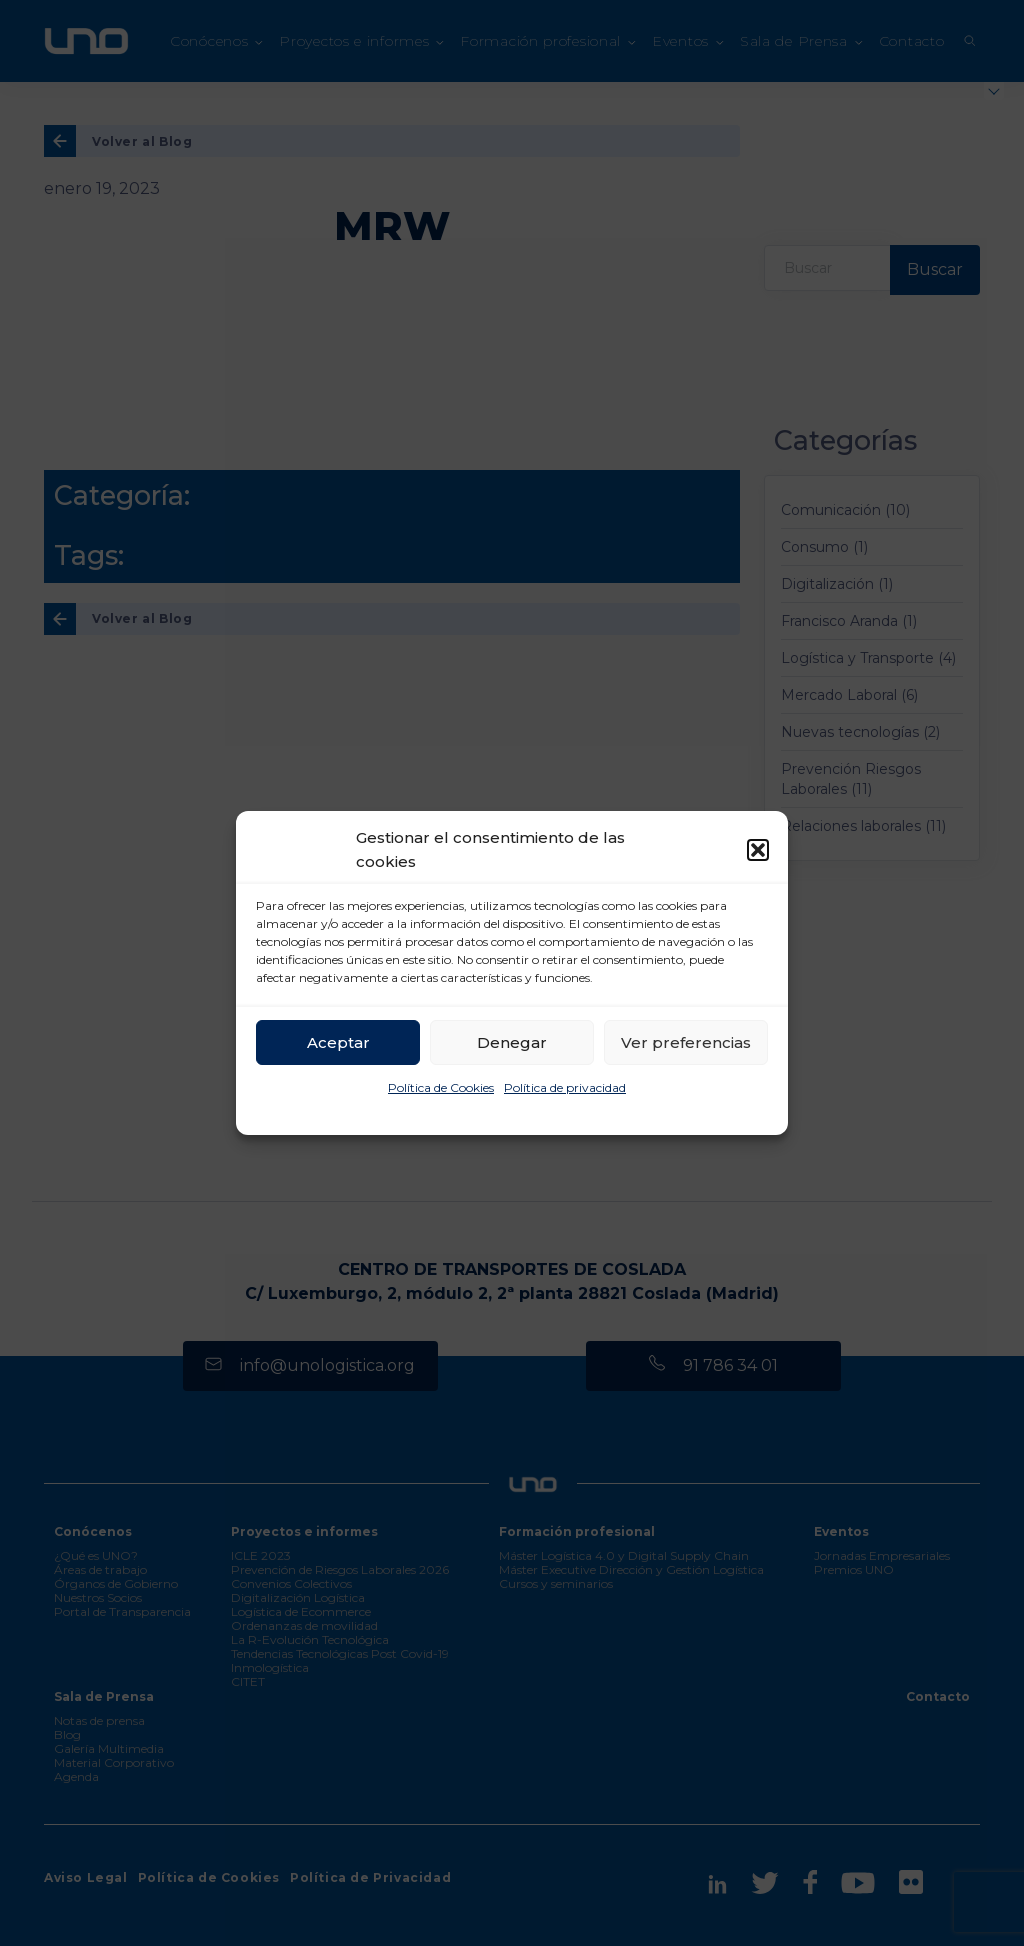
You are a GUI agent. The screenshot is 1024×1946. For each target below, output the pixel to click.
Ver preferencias (686, 1042)
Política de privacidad (565, 1087)
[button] (758, 850)
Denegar (512, 1042)
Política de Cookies (441, 1087)
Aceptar (338, 1042)
